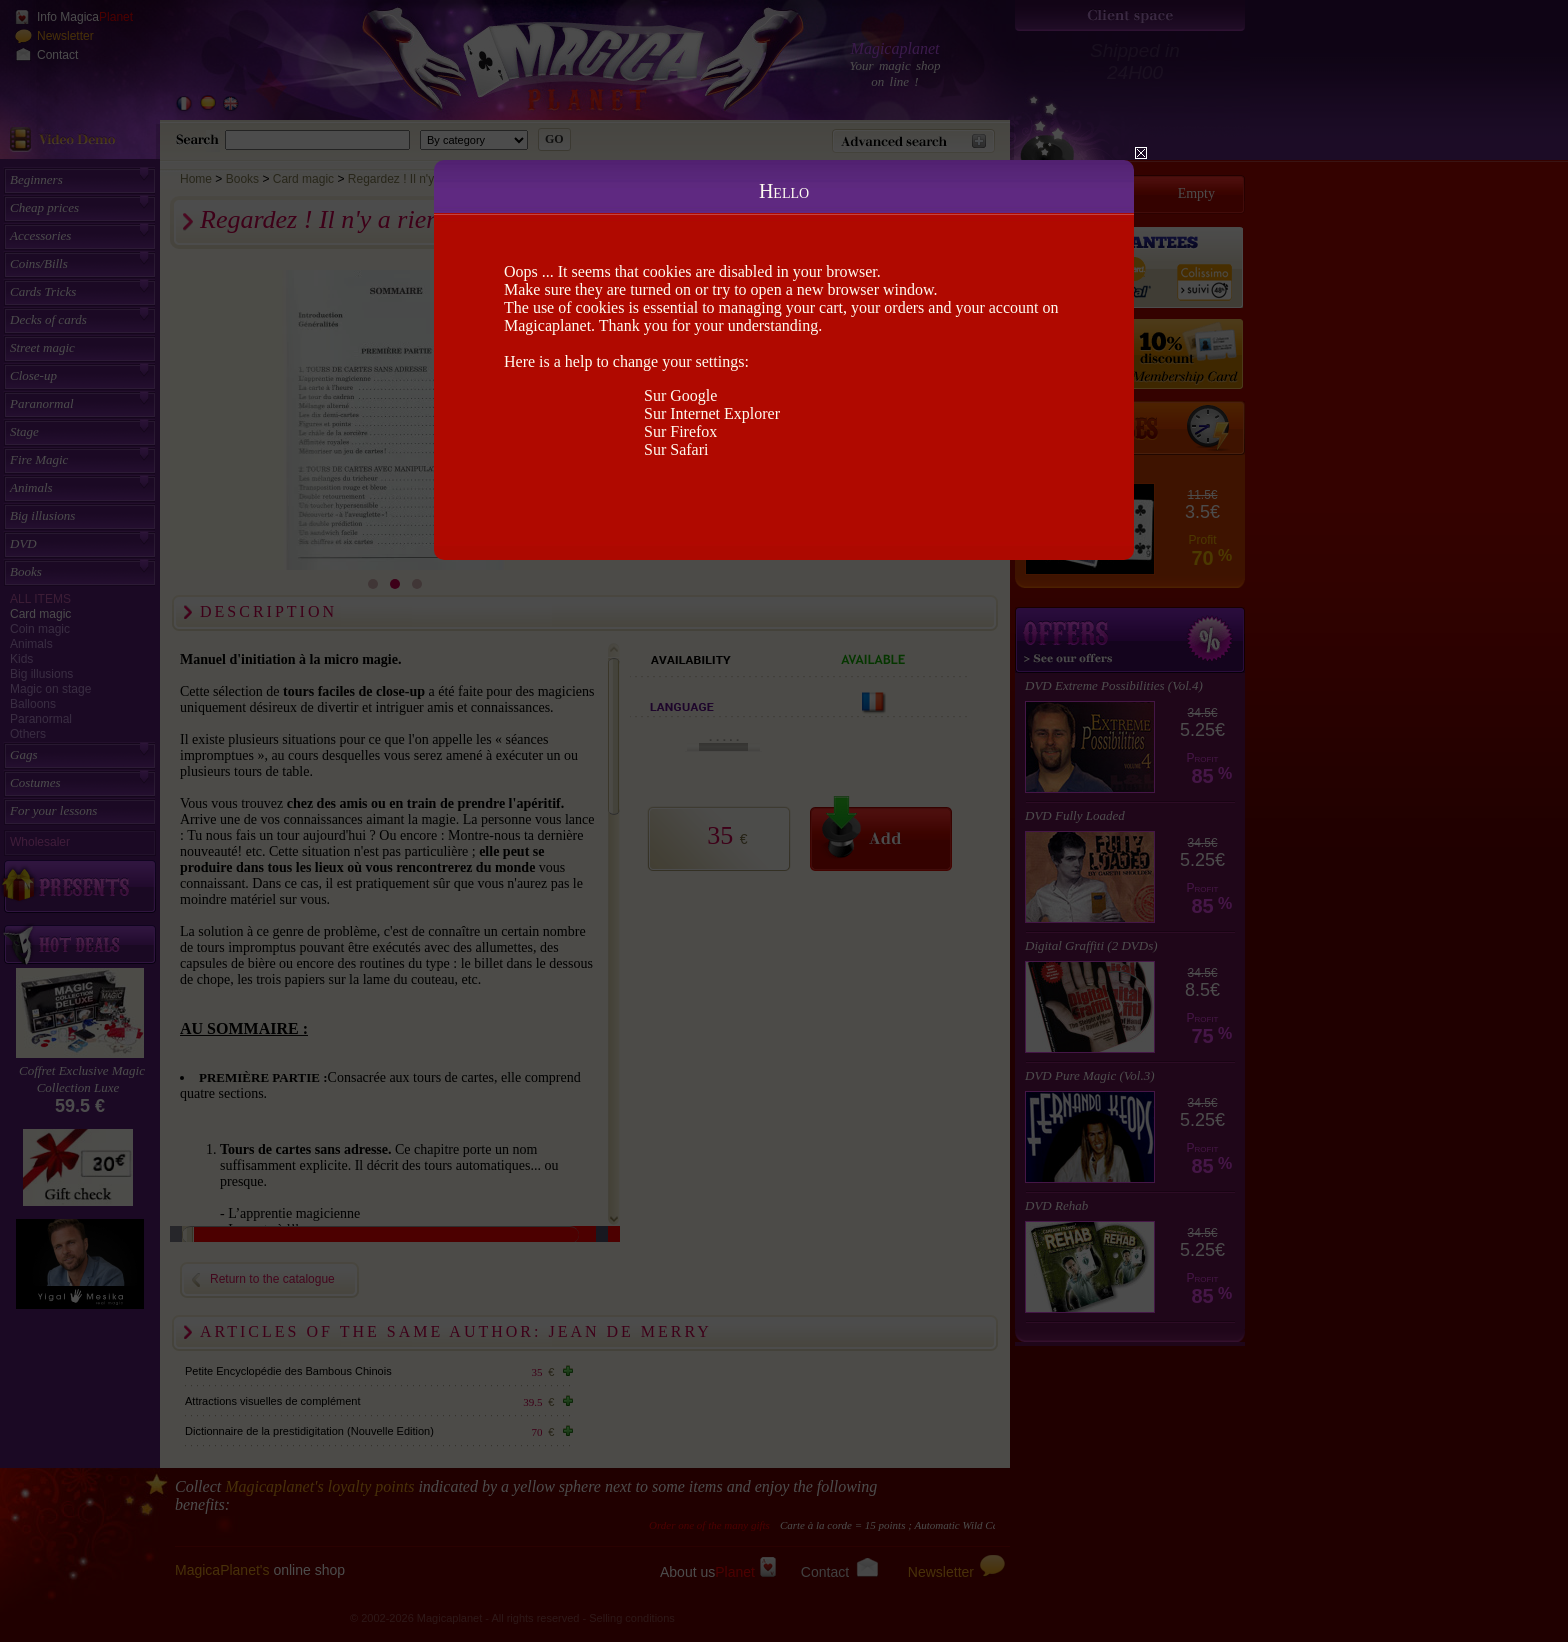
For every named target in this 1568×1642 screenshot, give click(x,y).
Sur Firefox (680, 431)
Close (1141, 153)
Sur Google (680, 395)
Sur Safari (676, 449)
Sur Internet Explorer (712, 413)
